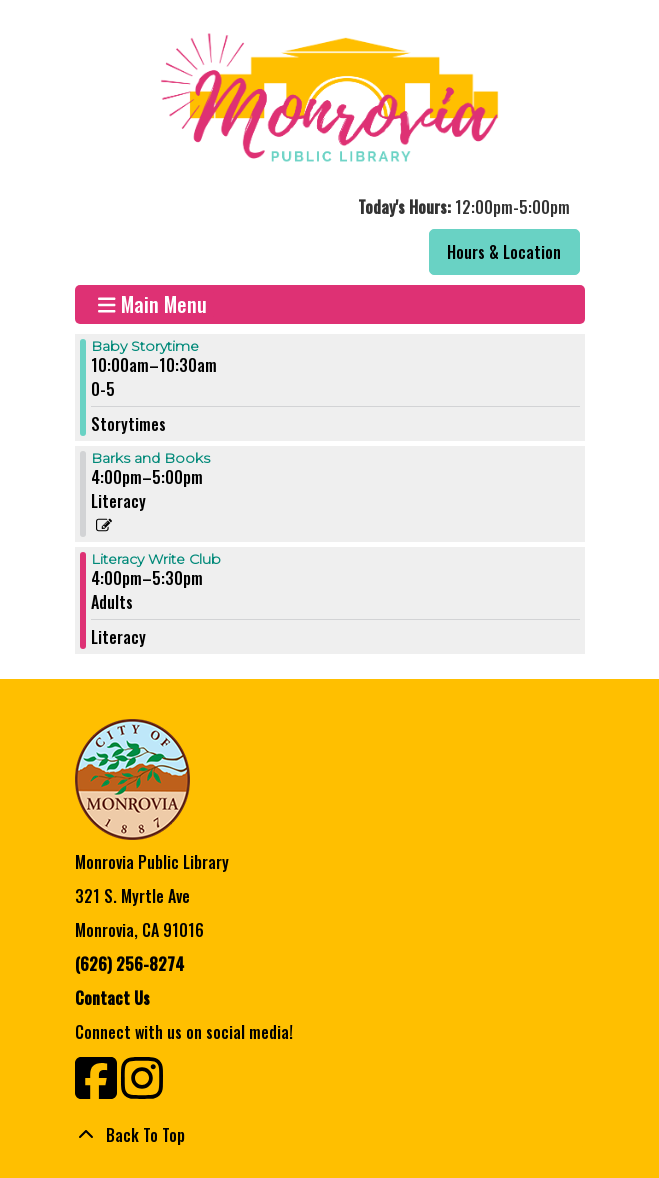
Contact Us (112, 998)
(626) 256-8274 (129, 964)
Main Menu (152, 304)
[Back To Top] (330, 1135)
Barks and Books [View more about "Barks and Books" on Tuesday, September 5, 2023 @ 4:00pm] (150, 458)
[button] (327, 207)
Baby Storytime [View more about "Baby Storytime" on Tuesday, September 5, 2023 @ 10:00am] (145, 346)
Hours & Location (504, 252)
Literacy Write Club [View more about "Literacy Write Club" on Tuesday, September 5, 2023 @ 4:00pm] (156, 559)
